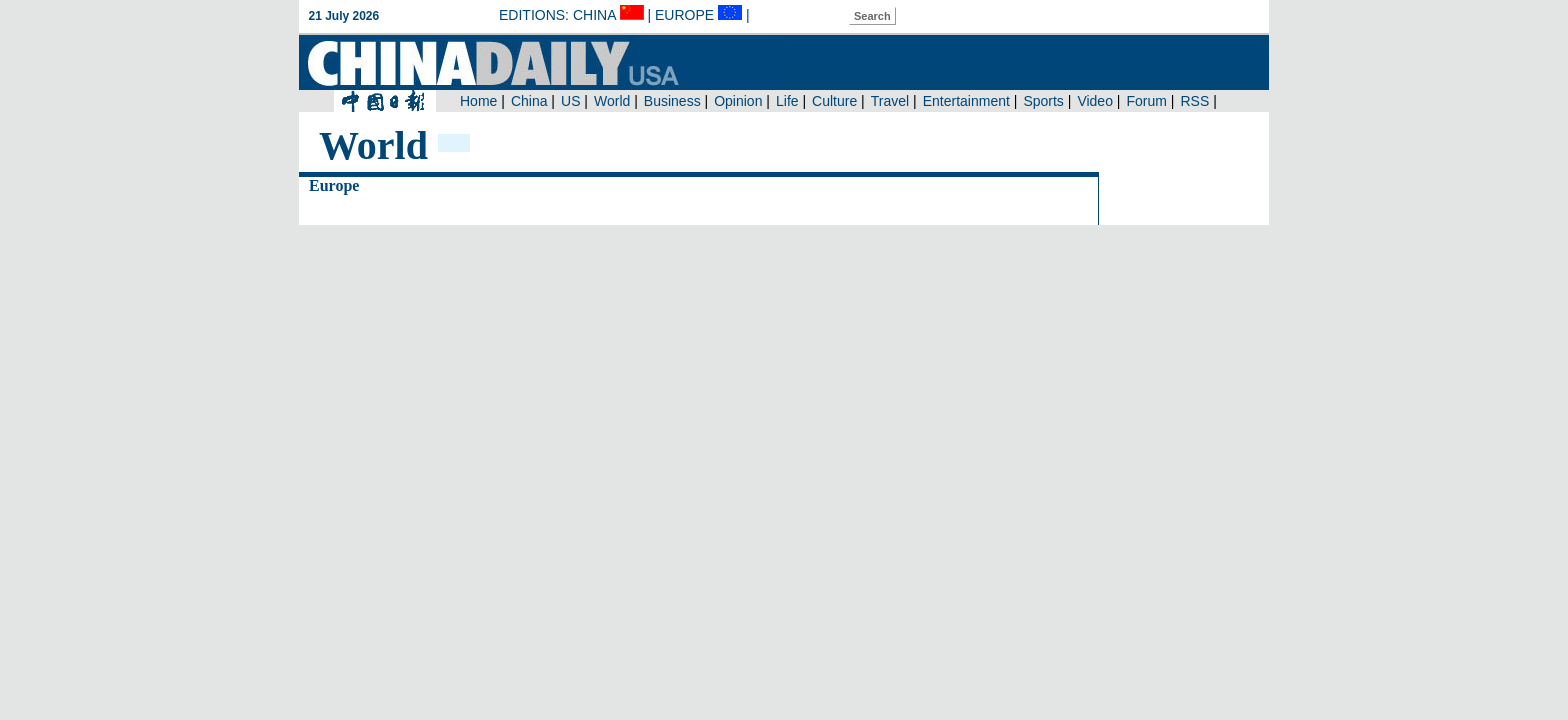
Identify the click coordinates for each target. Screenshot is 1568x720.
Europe (334, 185)
